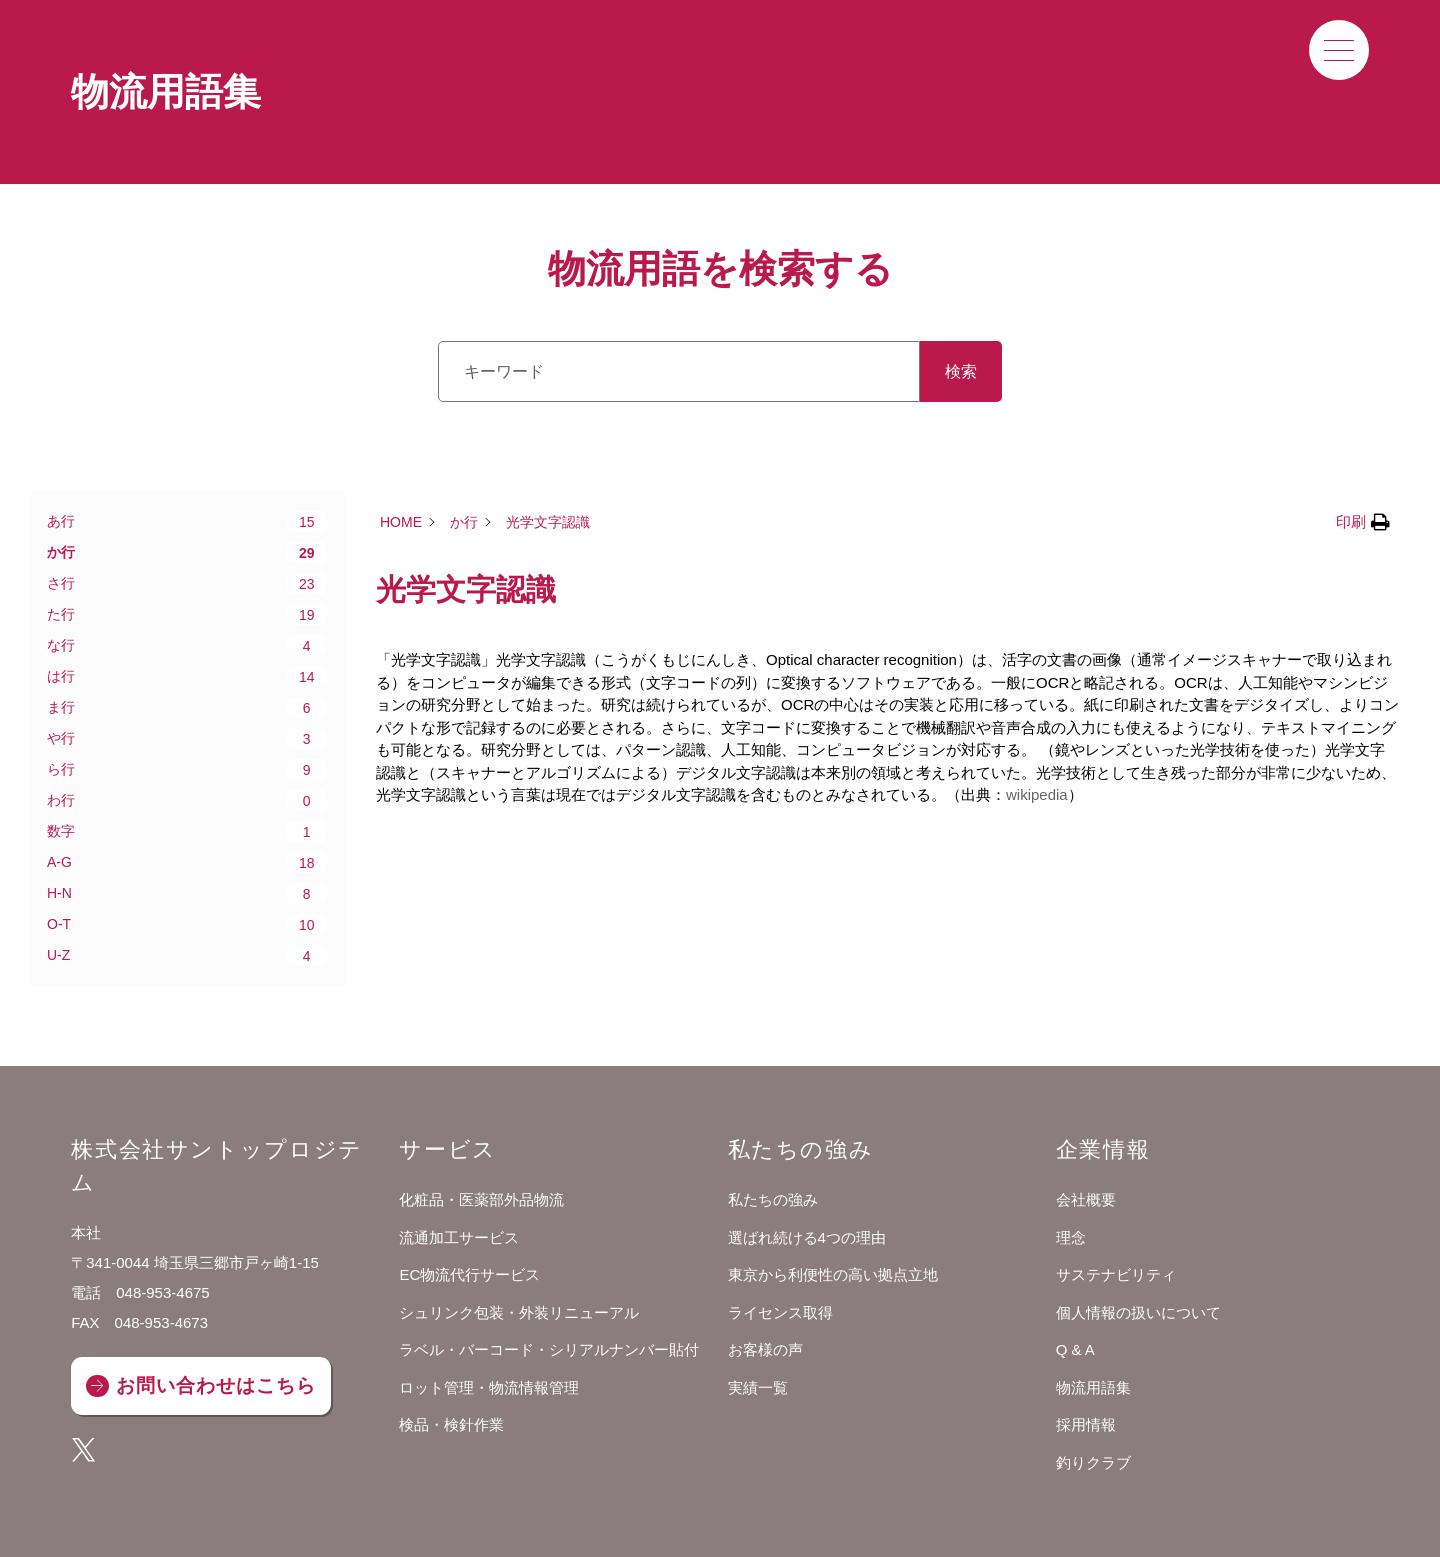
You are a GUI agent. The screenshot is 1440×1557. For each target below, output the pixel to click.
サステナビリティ (1116, 1274)
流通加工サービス (459, 1237)
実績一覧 (758, 1387)
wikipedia (1037, 794)
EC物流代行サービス (469, 1274)
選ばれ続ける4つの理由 (807, 1237)
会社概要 (1086, 1199)
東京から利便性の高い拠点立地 (833, 1274)
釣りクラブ (1093, 1462)
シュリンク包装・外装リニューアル (519, 1312)
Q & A (1075, 1349)
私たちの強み (773, 1199)
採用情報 (1086, 1424)
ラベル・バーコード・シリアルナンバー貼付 (549, 1349)
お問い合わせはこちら (215, 1385)
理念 (1071, 1237)
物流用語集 (1093, 1387)
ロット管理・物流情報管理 (489, 1387)
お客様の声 (765, 1349)
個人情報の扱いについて (1138, 1312)
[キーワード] (679, 371)
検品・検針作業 (451, 1424)
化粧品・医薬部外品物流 (481, 1199)
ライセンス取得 (780, 1312)
